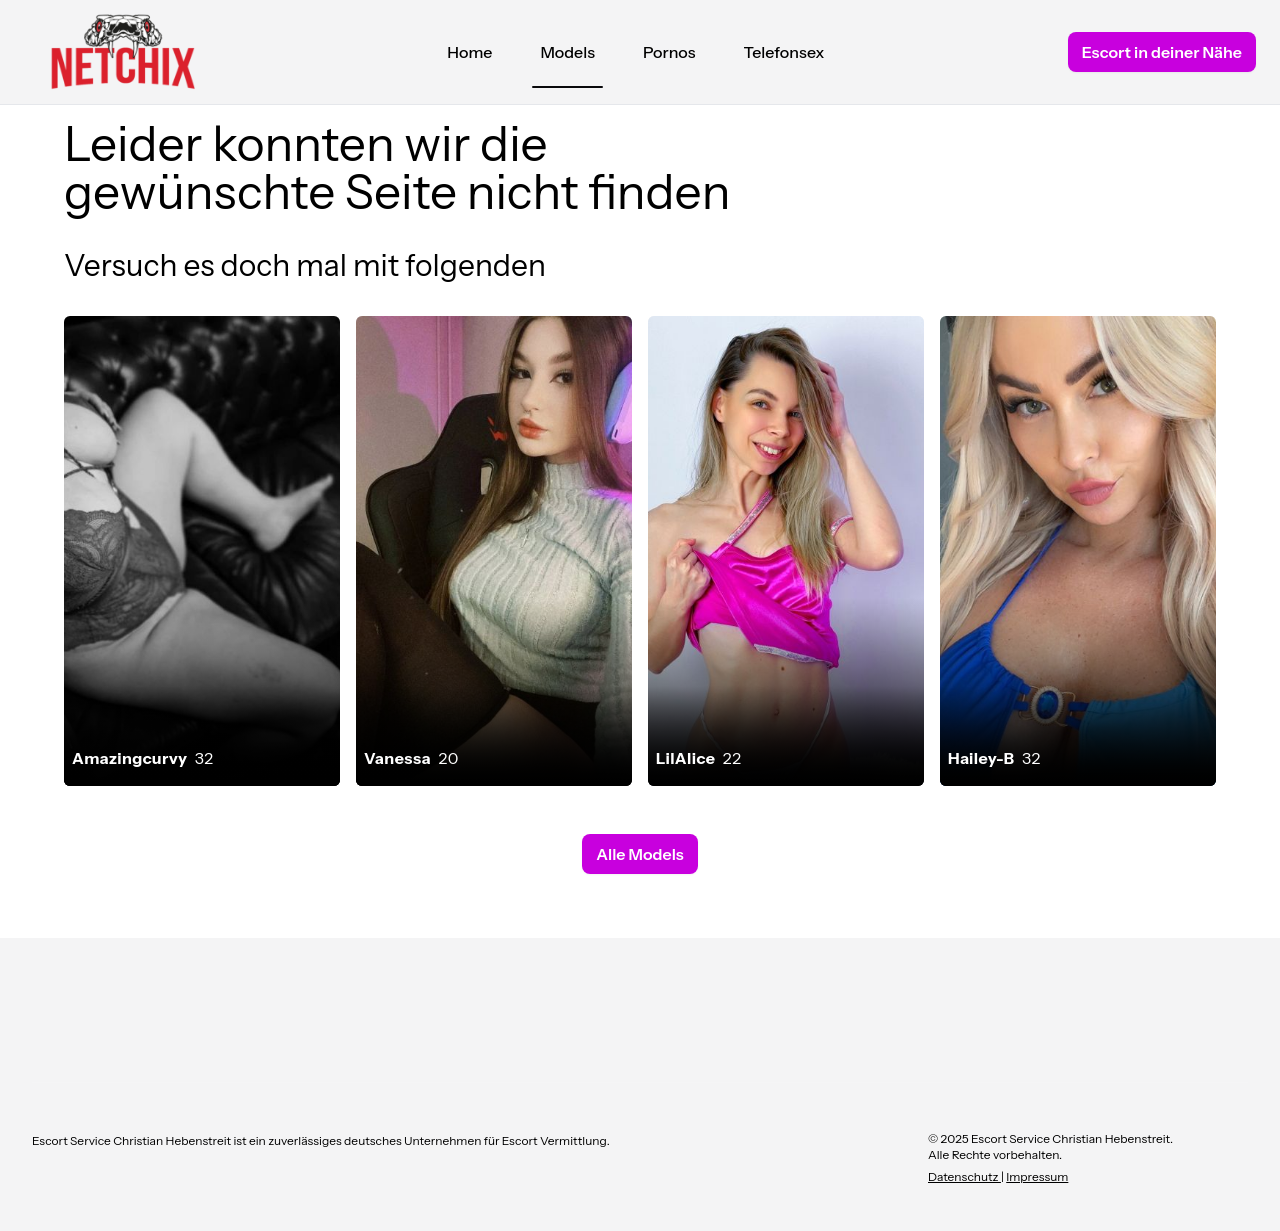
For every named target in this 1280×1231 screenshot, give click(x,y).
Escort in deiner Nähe (1162, 52)
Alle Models (639, 854)
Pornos (669, 52)
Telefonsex (784, 52)
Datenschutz (964, 1176)
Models (567, 57)
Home (469, 52)
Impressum (1037, 1176)
